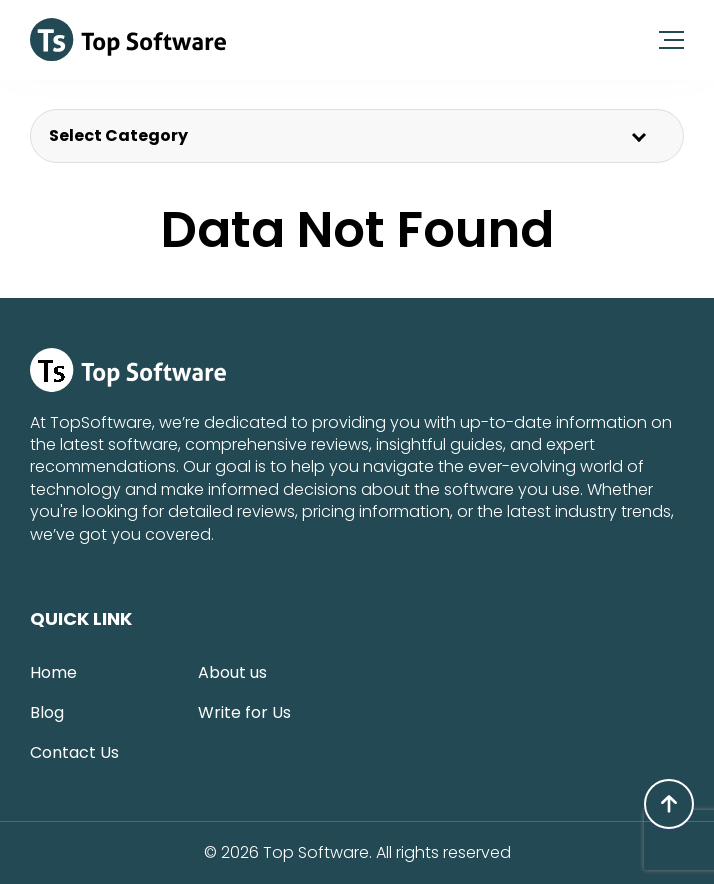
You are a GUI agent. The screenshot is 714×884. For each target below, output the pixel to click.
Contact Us (74, 752)
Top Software (316, 853)
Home (53, 672)
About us (232, 672)
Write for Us (244, 712)
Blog (47, 712)
